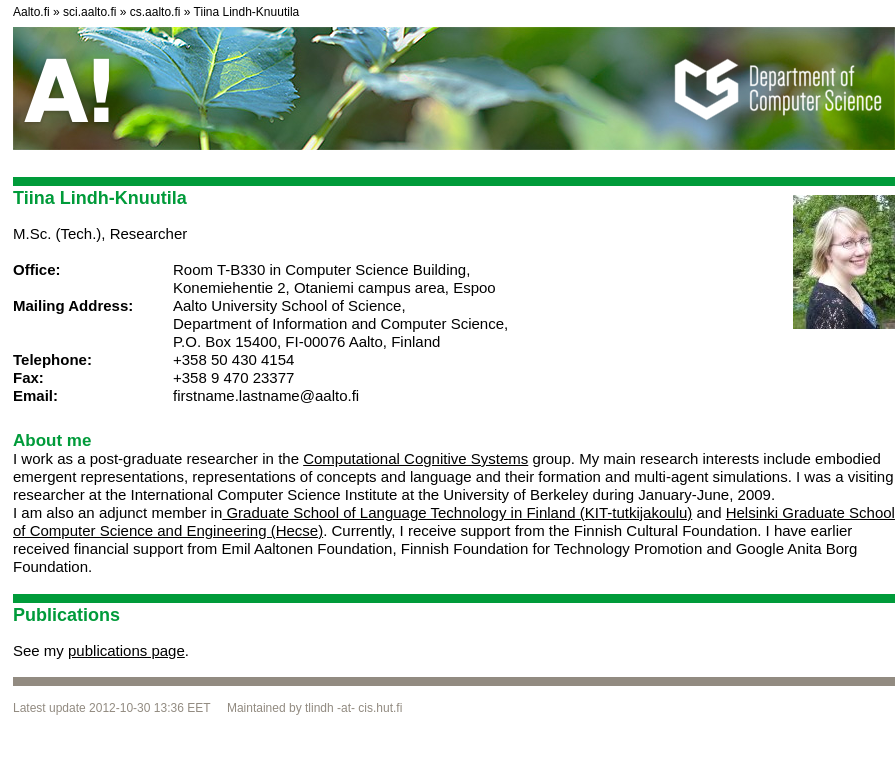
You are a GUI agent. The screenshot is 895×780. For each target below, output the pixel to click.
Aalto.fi (31, 12)
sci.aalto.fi (89, 12)
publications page (126, 650)
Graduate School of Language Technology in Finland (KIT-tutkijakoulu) (457, 512)
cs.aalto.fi (155, 12)
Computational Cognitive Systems (415, 458)
